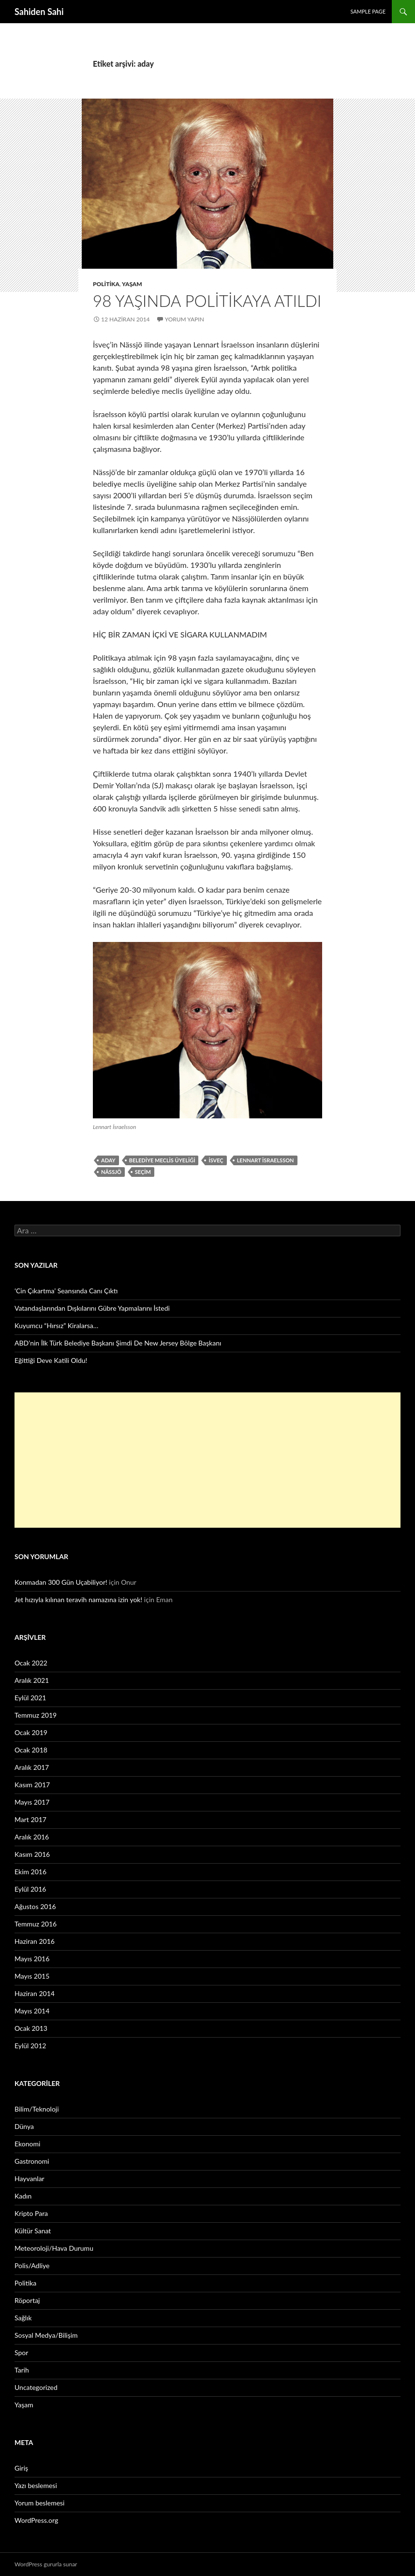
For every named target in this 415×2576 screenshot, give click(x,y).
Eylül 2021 (30, 1697)
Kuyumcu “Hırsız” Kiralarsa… (56, 1325)
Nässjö (111, 1172)
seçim (143, 1172)
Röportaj (27, 2300)
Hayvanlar (29, 2178)
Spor (21, 2352)
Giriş (21, 2468)
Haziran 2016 (35, 1941)
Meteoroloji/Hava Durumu (54, 2248)
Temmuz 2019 (36, 1715)
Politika (106, 284)
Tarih (22, 2370)
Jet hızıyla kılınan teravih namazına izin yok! (78, 1599)
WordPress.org (36, 2520)
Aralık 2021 (32, 1680)
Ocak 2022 (31, 1663)
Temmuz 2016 (36, 1924)
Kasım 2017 (32, 1784)
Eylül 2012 (30, 2045)
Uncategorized (36, 2387)
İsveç (215, 1160)
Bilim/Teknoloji (37, 2109)
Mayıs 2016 (32, 1958)
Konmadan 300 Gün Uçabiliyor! (61, 1582)
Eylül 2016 (30, 1889)
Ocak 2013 (31, 2028)
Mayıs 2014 (32, 2011)
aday (108, 1160)
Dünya (24, 2126)
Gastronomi (32, 2161)
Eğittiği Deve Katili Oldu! (51, 1360)
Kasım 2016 (32, 1854)
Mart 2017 (30, 1819)
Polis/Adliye (32, 2265)
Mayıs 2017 (32, 1802)
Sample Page (367, 11)
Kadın (23, 2196)
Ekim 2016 (30, 1871)
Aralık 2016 (32, 1837)
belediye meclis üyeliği (162, 1160)
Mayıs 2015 (32, 1976)
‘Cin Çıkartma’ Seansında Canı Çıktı (66, 1291)
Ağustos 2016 (35, 1906)
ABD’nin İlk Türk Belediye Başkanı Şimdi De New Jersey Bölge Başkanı (118, 1343)
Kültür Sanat (33, 2231)
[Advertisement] (207, 1460)
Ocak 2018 (31, 1750)
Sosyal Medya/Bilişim (46, 2335)
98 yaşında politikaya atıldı (207, 300)
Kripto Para (31, 2213)
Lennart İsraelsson (265, 1160)
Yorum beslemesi (39, 2503)
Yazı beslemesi (36, 2485)
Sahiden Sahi (39, 11)
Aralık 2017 (32, 1767)
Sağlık (23, 2318)
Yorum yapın (184, 319)
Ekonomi (27, 2144)
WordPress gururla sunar (46, 2564)
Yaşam (132, 284)
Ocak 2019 (31, 1732)
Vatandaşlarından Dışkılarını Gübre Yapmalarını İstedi (92, 1308)
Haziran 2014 (35, 1993)
